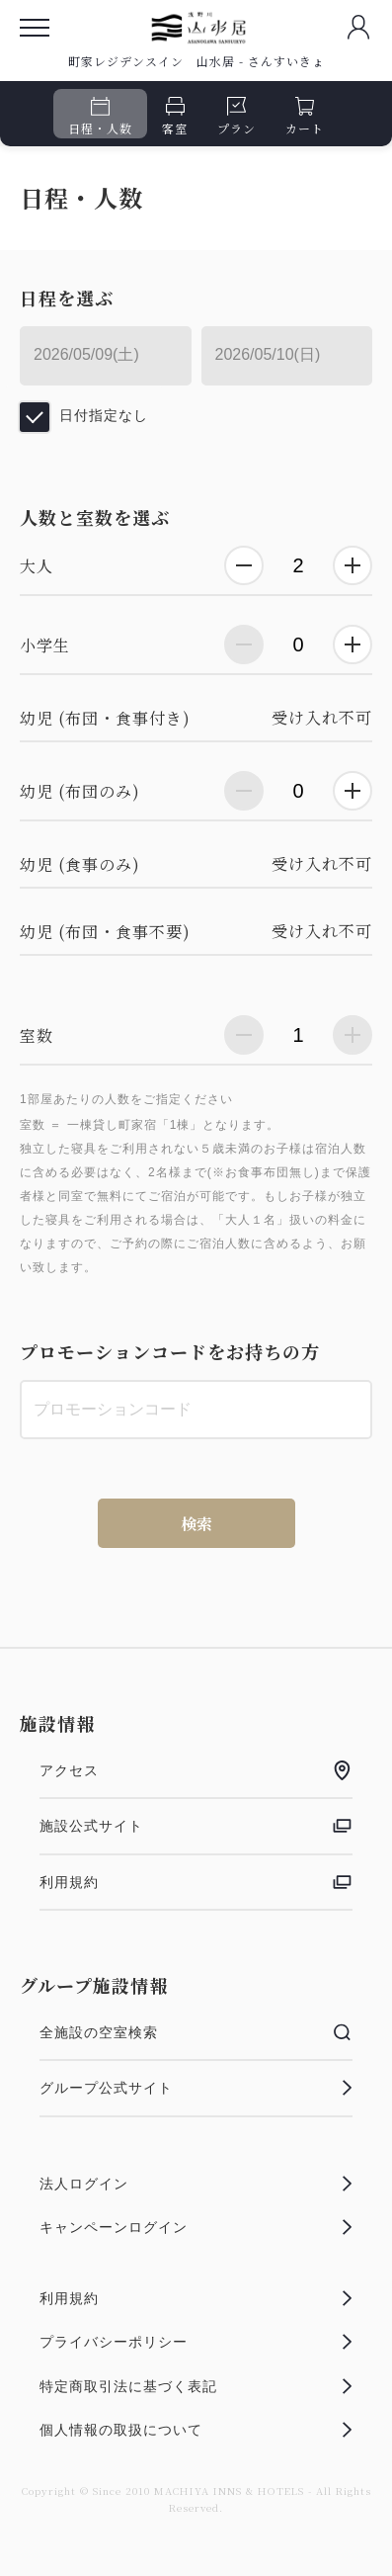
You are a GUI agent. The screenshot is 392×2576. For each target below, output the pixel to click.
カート (304, 116)
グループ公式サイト (196, 2088)
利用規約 (196, 1882)
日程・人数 (100, 116)
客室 (175, 116)
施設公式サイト (196, 1826)
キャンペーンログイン (196, 2227)
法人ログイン (196, 2183)
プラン (236, 116)
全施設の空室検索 (196, 2032)
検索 (196, 1523)
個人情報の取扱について (196, 2430)
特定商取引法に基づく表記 (196, 2386)
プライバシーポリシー (196, 2342)
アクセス (196, 1770)
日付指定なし (103, 415)
